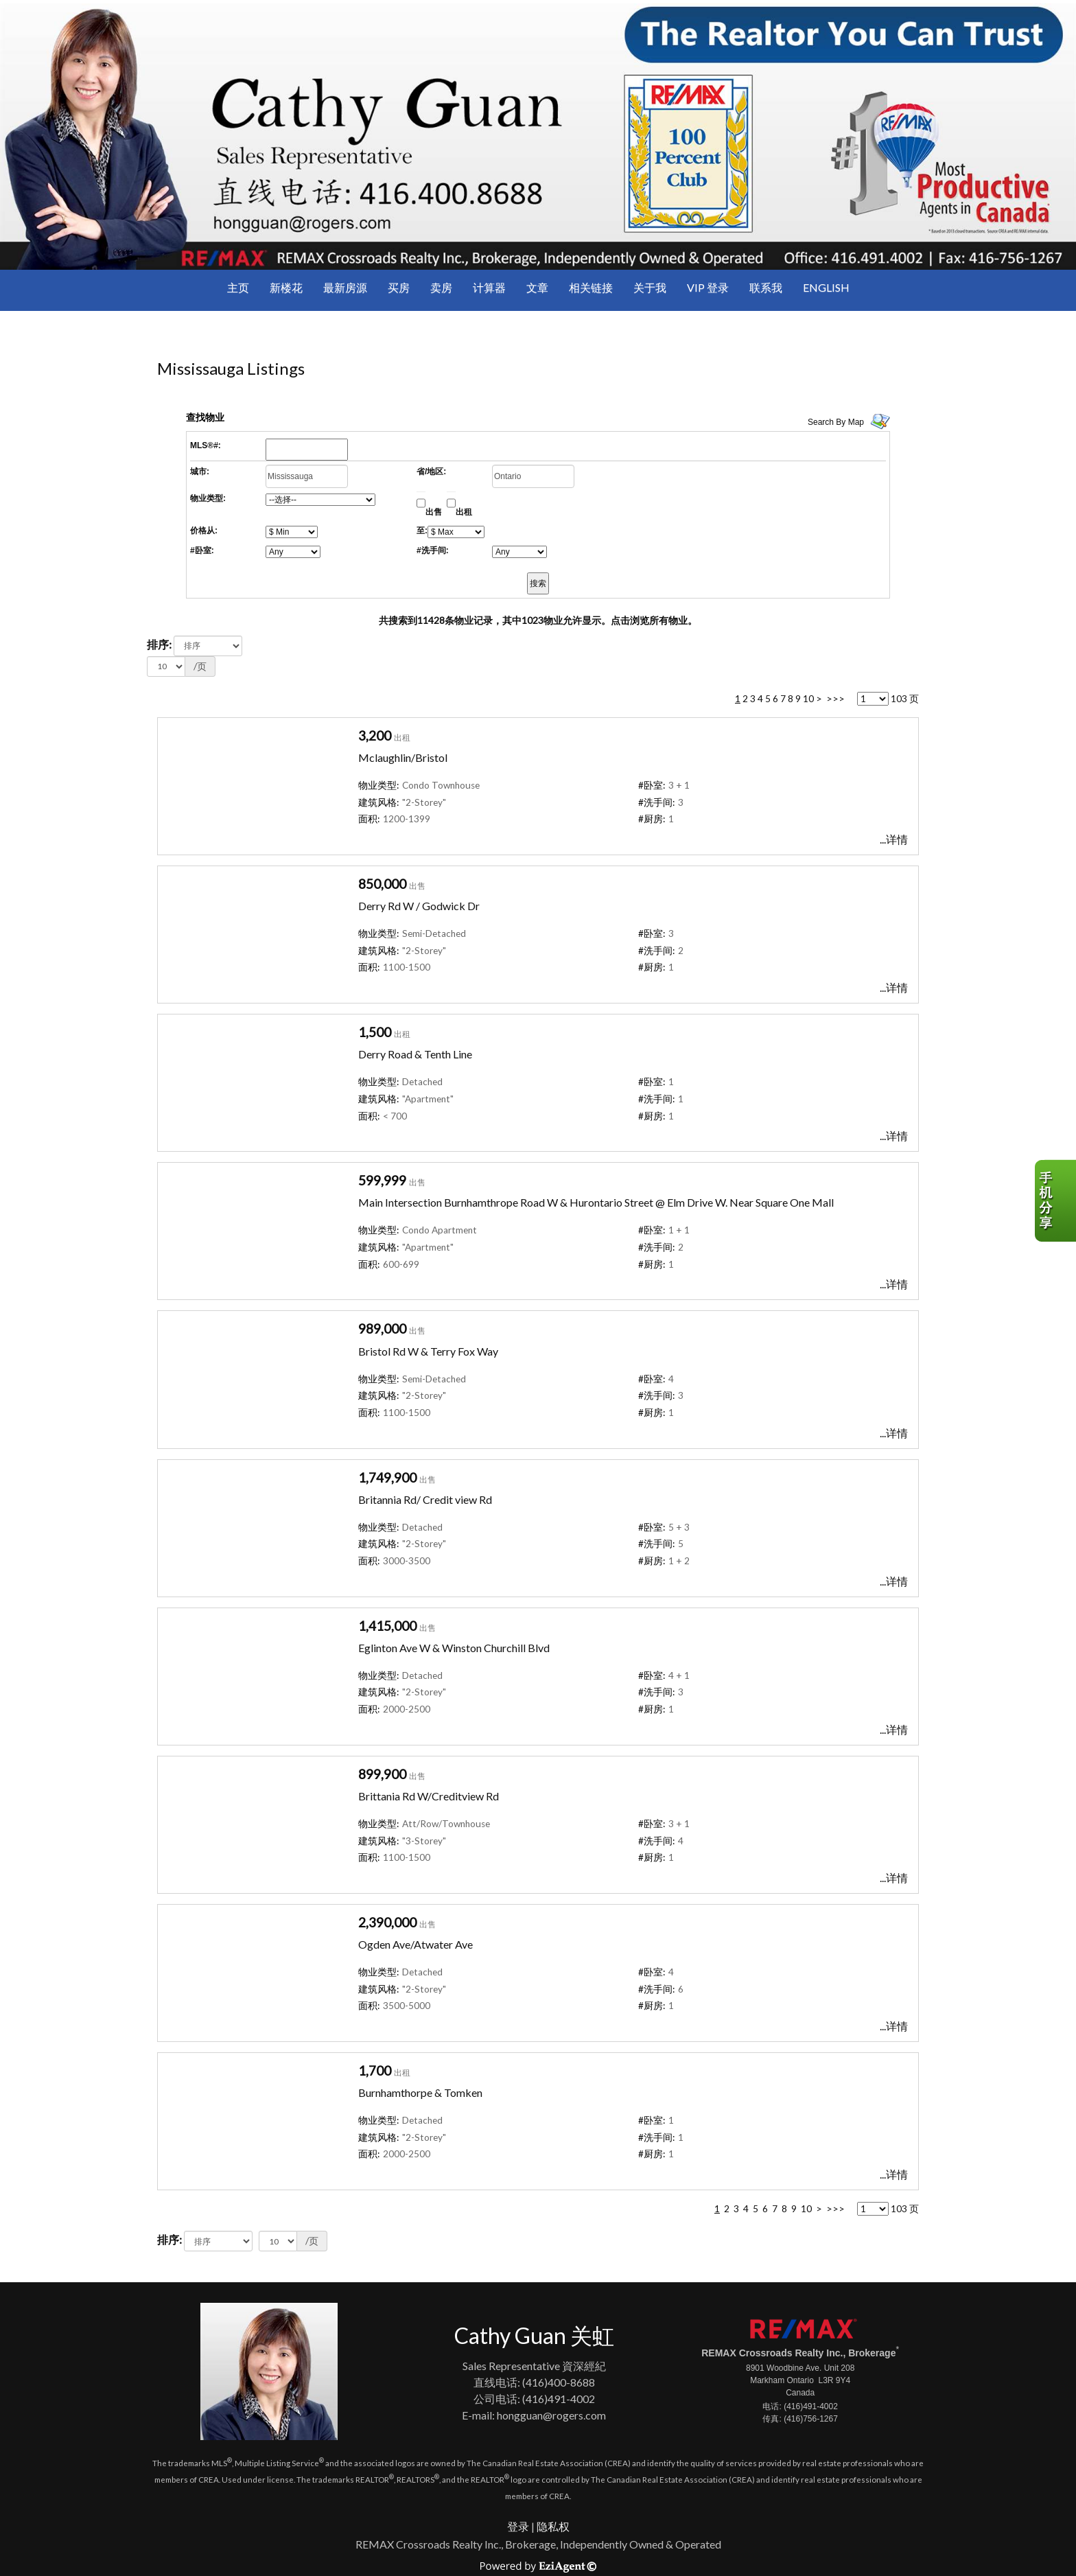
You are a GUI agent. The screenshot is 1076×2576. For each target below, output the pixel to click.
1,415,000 (387, 1626)
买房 (399, 287)
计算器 (489, 287)
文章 (537, 287)
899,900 (382, 1774)
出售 (433, 512)
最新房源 (345, 287)
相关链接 (591, 287)
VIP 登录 (708, 287)
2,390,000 (387, 1922)
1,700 (374, 2070)
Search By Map (836, 422)
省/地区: (431, 471)
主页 (238, 287)
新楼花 (286, 287)
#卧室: (202, 550)
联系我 (765, 287)
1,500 (374, 1032)
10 (808, 698)
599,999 (382, 1180)
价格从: (204, 530)
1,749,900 (387, 1477)
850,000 (382, 884)
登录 (518, 2526)
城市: (199, 471)
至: (422, 530)
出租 (464, 512)
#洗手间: (433, 550)
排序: (159, 644)
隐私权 (553, 2526)
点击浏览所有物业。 (654, 620)
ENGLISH (826, 287)
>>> (835, 698)
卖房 (441, 287)
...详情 (894, 839)
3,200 (374, 735)
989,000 (382, 1328)
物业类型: (208, 498)
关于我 (649, 287)
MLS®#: (205, 445)
